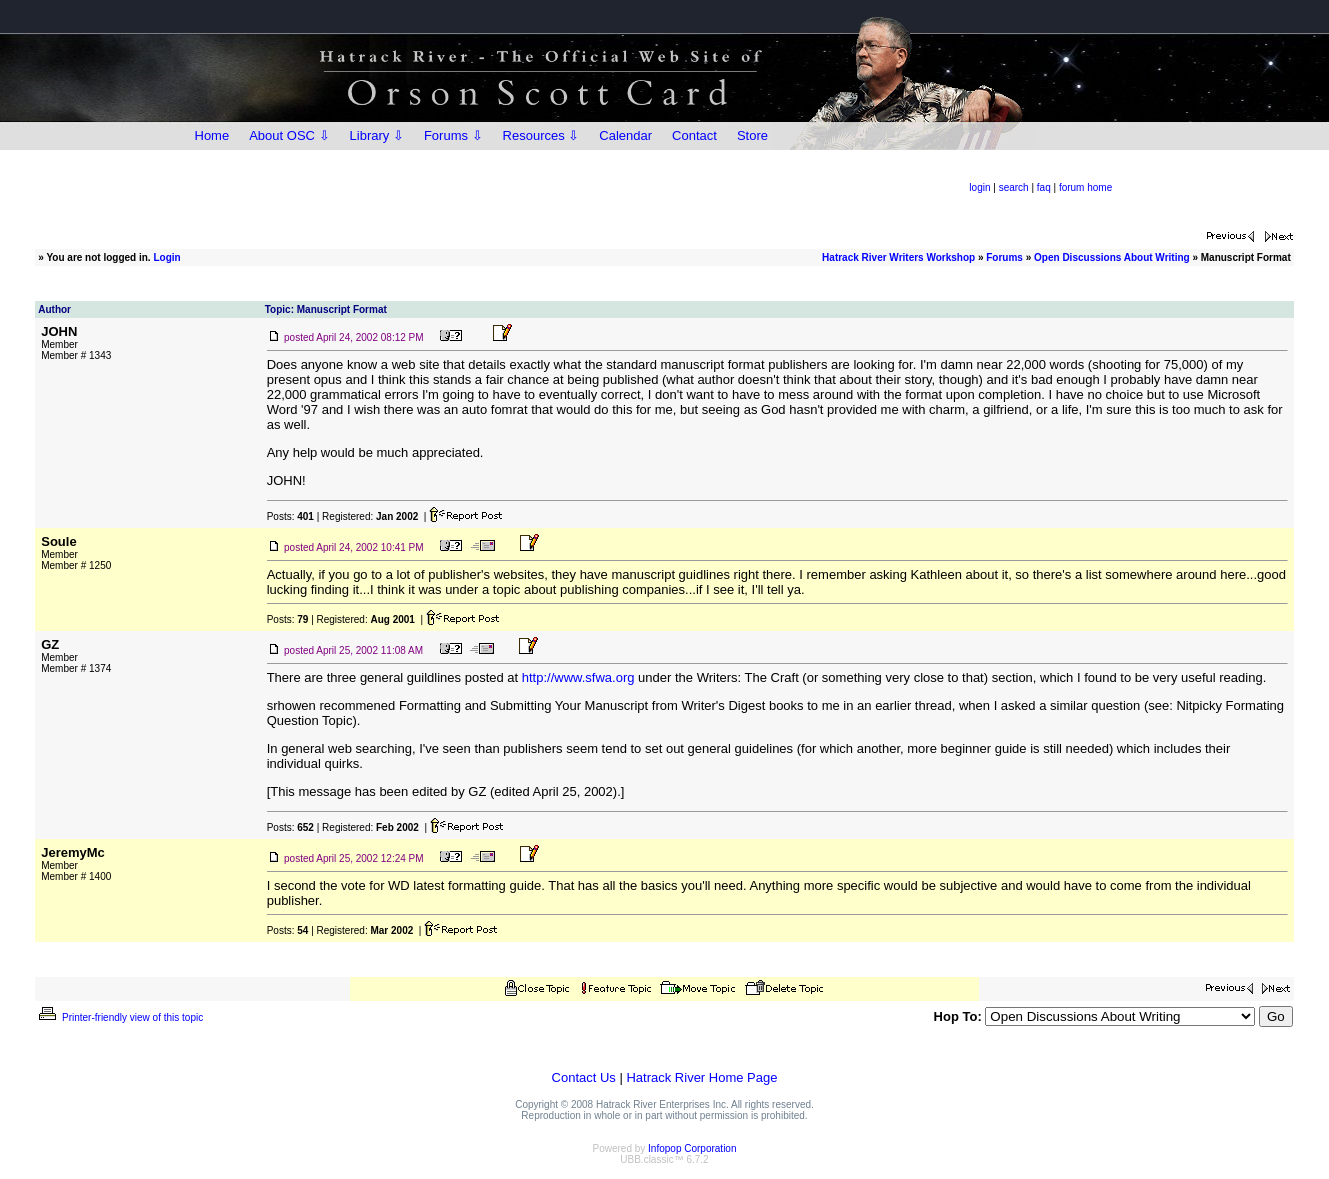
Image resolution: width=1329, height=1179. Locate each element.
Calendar (625, 135)
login (979, 187)
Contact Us (584, 1077)
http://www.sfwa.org (578, 677)
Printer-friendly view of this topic (119, 1017)
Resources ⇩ (541, 135)
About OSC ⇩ (289, 135)
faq (1044, 187)
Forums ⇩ (453, 135)
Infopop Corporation (692, 1148)
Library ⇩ (377, 135)
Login (166, 257)
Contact (694, 135)
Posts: (290, 516)
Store (752, 135)
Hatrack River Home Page (701, 1077)
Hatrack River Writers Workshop (898, 257)
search (1014, 187)
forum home (1085, 187)
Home (212, 135)
